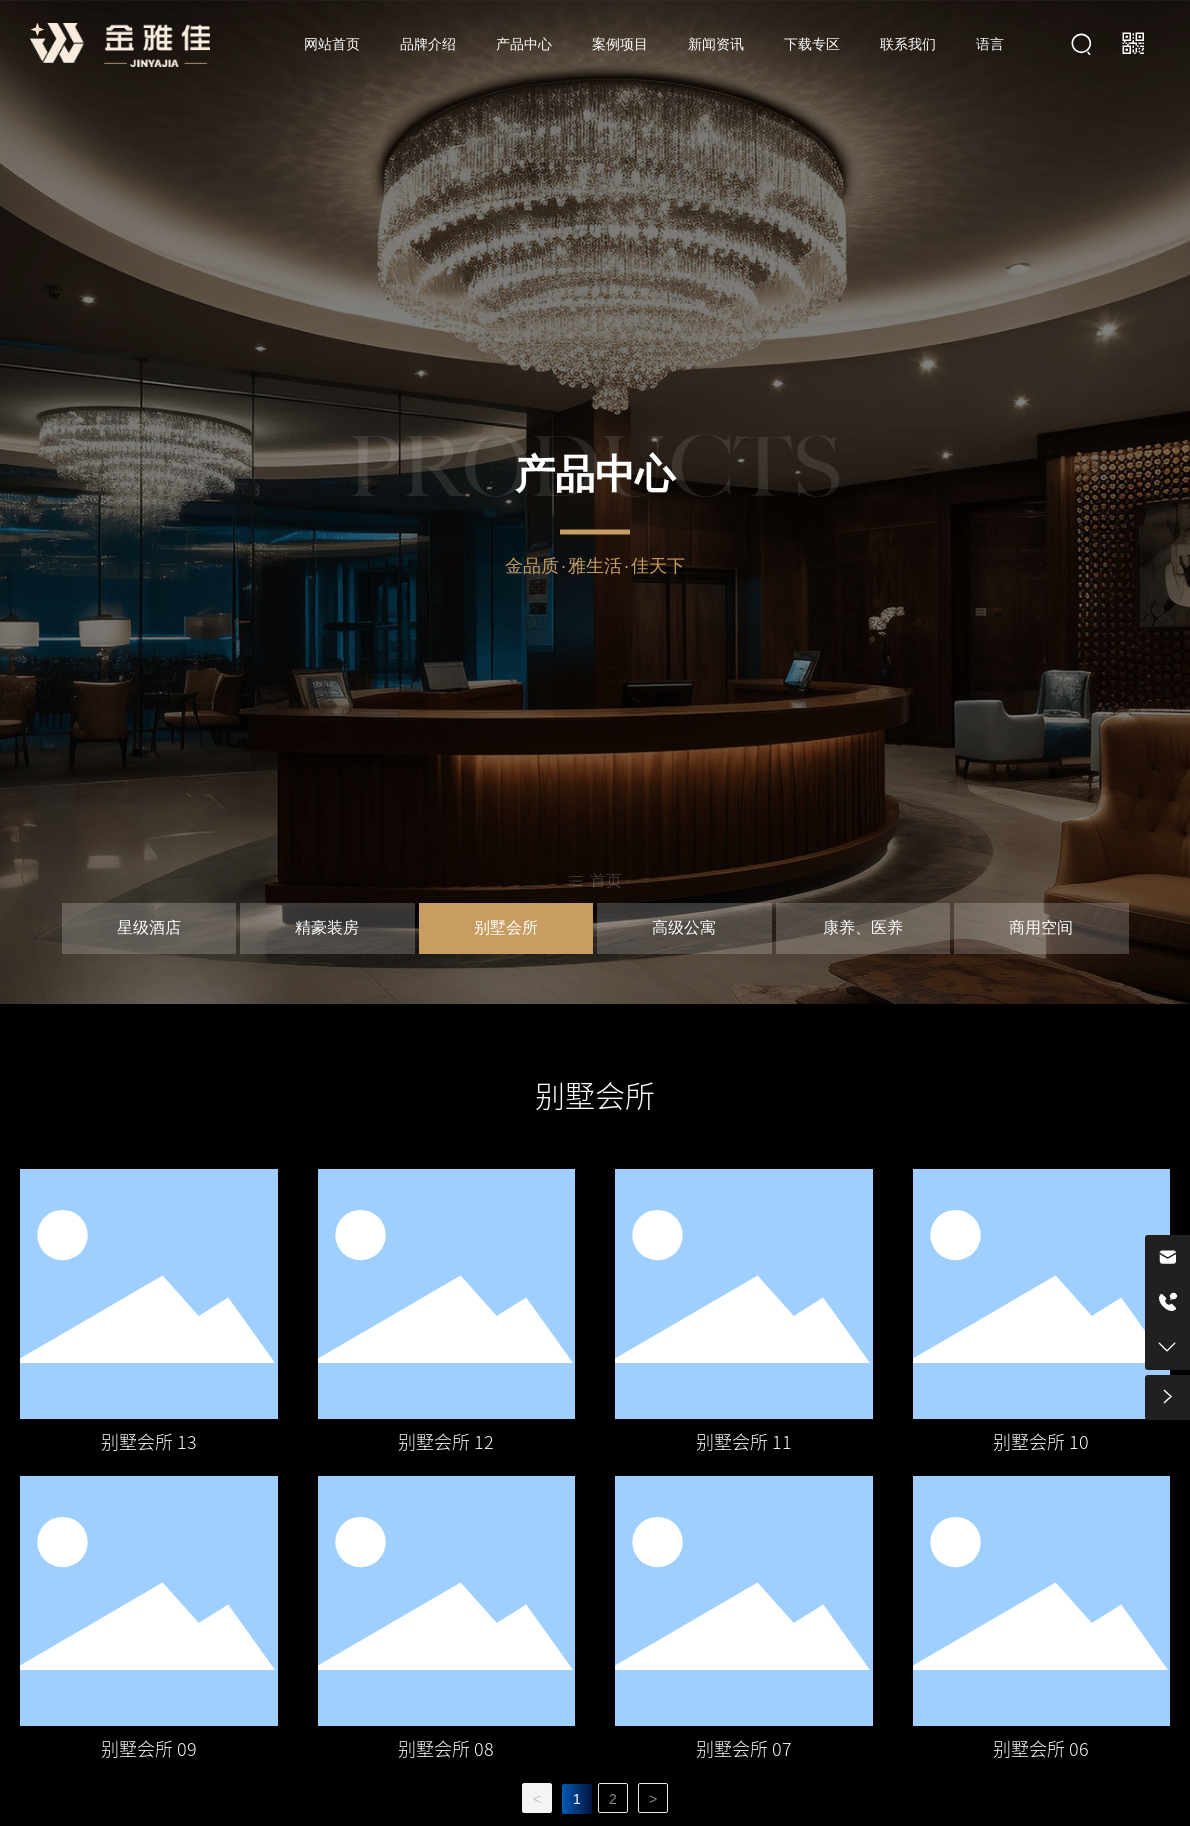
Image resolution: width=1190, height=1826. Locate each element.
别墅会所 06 (1041, 1749)
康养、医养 (863, 929)
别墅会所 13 (149, 1442)
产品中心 (524, 44)
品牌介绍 (428, 44)
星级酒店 (149, 929)
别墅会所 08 (446, 1749)
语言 (990, 44)
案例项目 (620, 44)
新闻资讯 (716, 44)
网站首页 (332, 44)
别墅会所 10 (1041, 1442)
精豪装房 (327, 929)
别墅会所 (506, 929)
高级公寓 (684, 929)
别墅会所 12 (446, 1442)
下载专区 (812, 44)
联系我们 (908, 44)
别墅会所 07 (744, 1749)
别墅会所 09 (149, 1749)
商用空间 (1041, 929)
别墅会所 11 (744, 1442)
